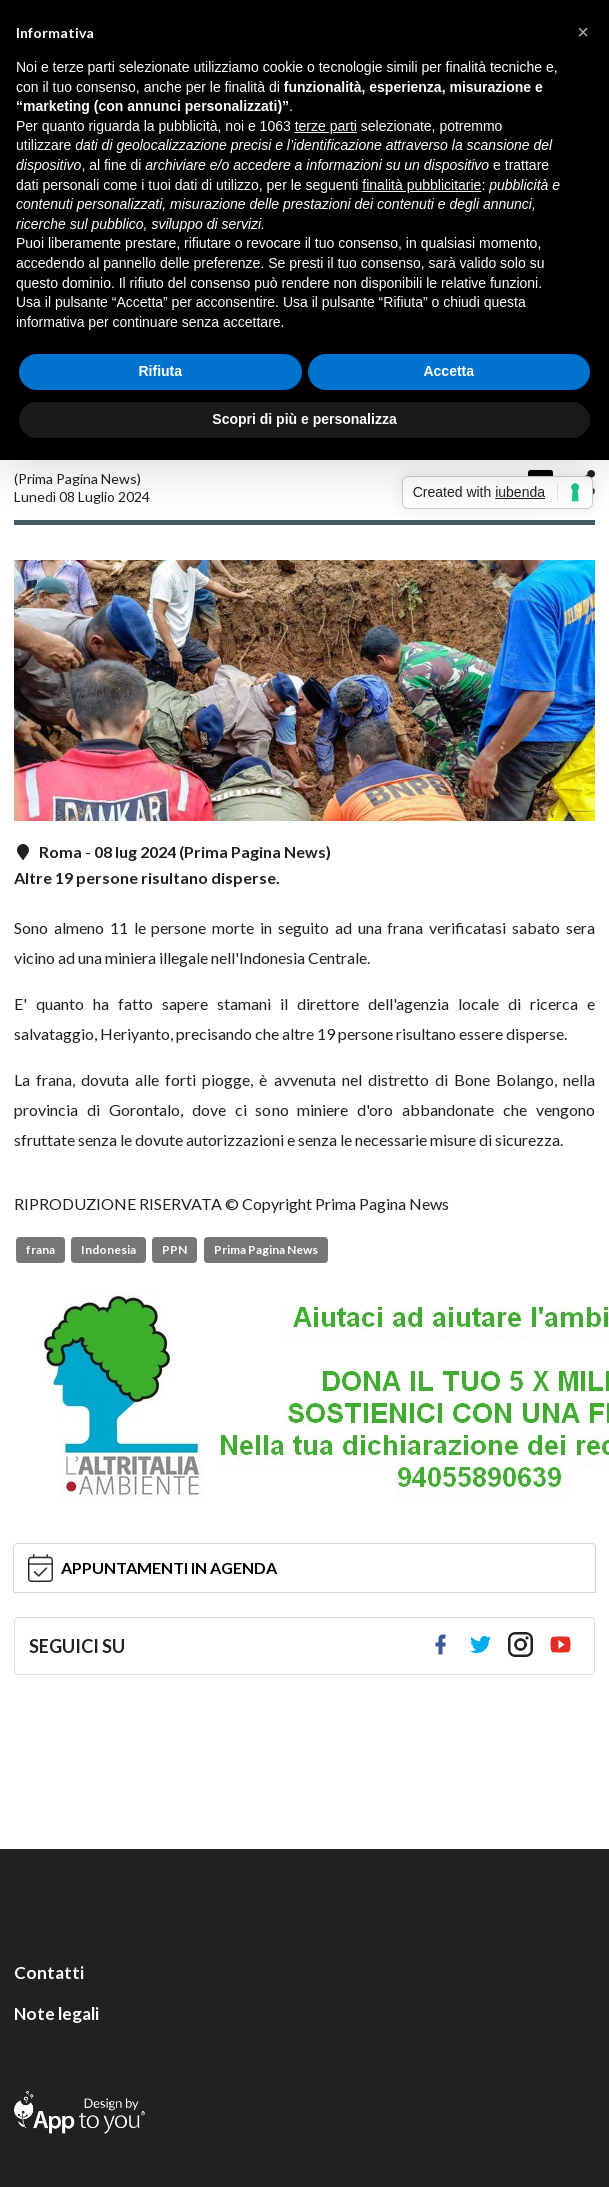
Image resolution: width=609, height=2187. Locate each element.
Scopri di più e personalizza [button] (304, 419)
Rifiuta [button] (160, 371)
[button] (583, 32)
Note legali (56, 2013)
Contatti (49, 1972)
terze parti (326, 126)
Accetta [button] (448, 371)
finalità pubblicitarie (421, 185)
